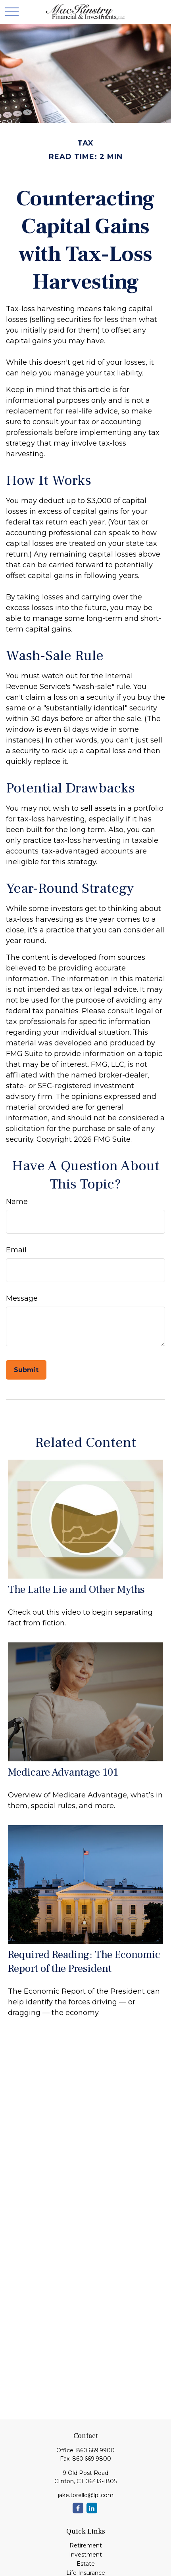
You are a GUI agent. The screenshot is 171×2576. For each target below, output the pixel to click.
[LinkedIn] (91, 2508)
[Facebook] (78, 2508)
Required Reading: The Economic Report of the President (84, 1961)
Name (17, 1201)
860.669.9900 (95, 2450)
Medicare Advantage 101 (63, 1772)
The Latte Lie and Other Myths (76, 1589)
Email (16, 1250)
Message (22, 1298)
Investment (85, 2554)
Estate (86, 2563)
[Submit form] (26, 1370)
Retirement (85, 2545)
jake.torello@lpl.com (85, 2495)
